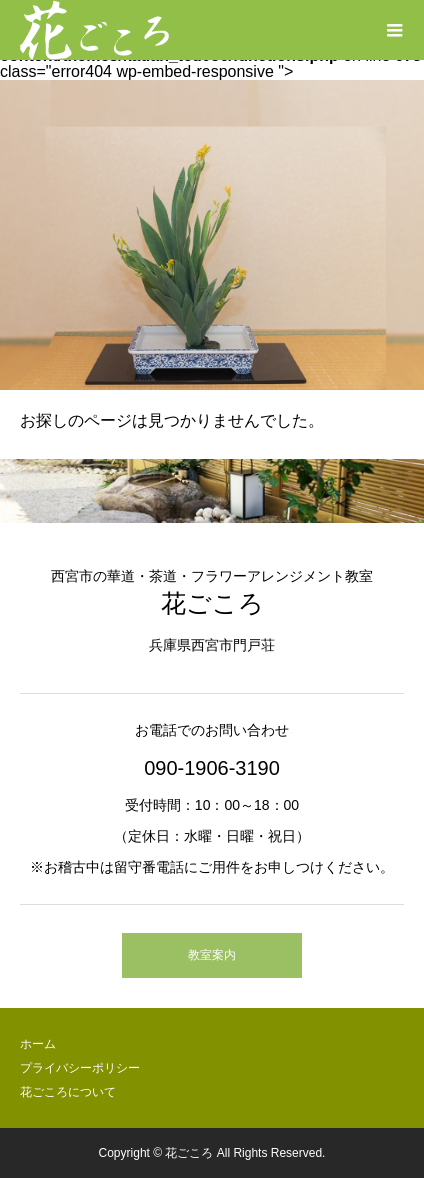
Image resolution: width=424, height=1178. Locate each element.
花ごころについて (68, 1092)
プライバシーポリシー (80, 1068)
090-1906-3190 (212, 768)
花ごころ (212, 603)
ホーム (38, 1044)
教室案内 (212, 955)
